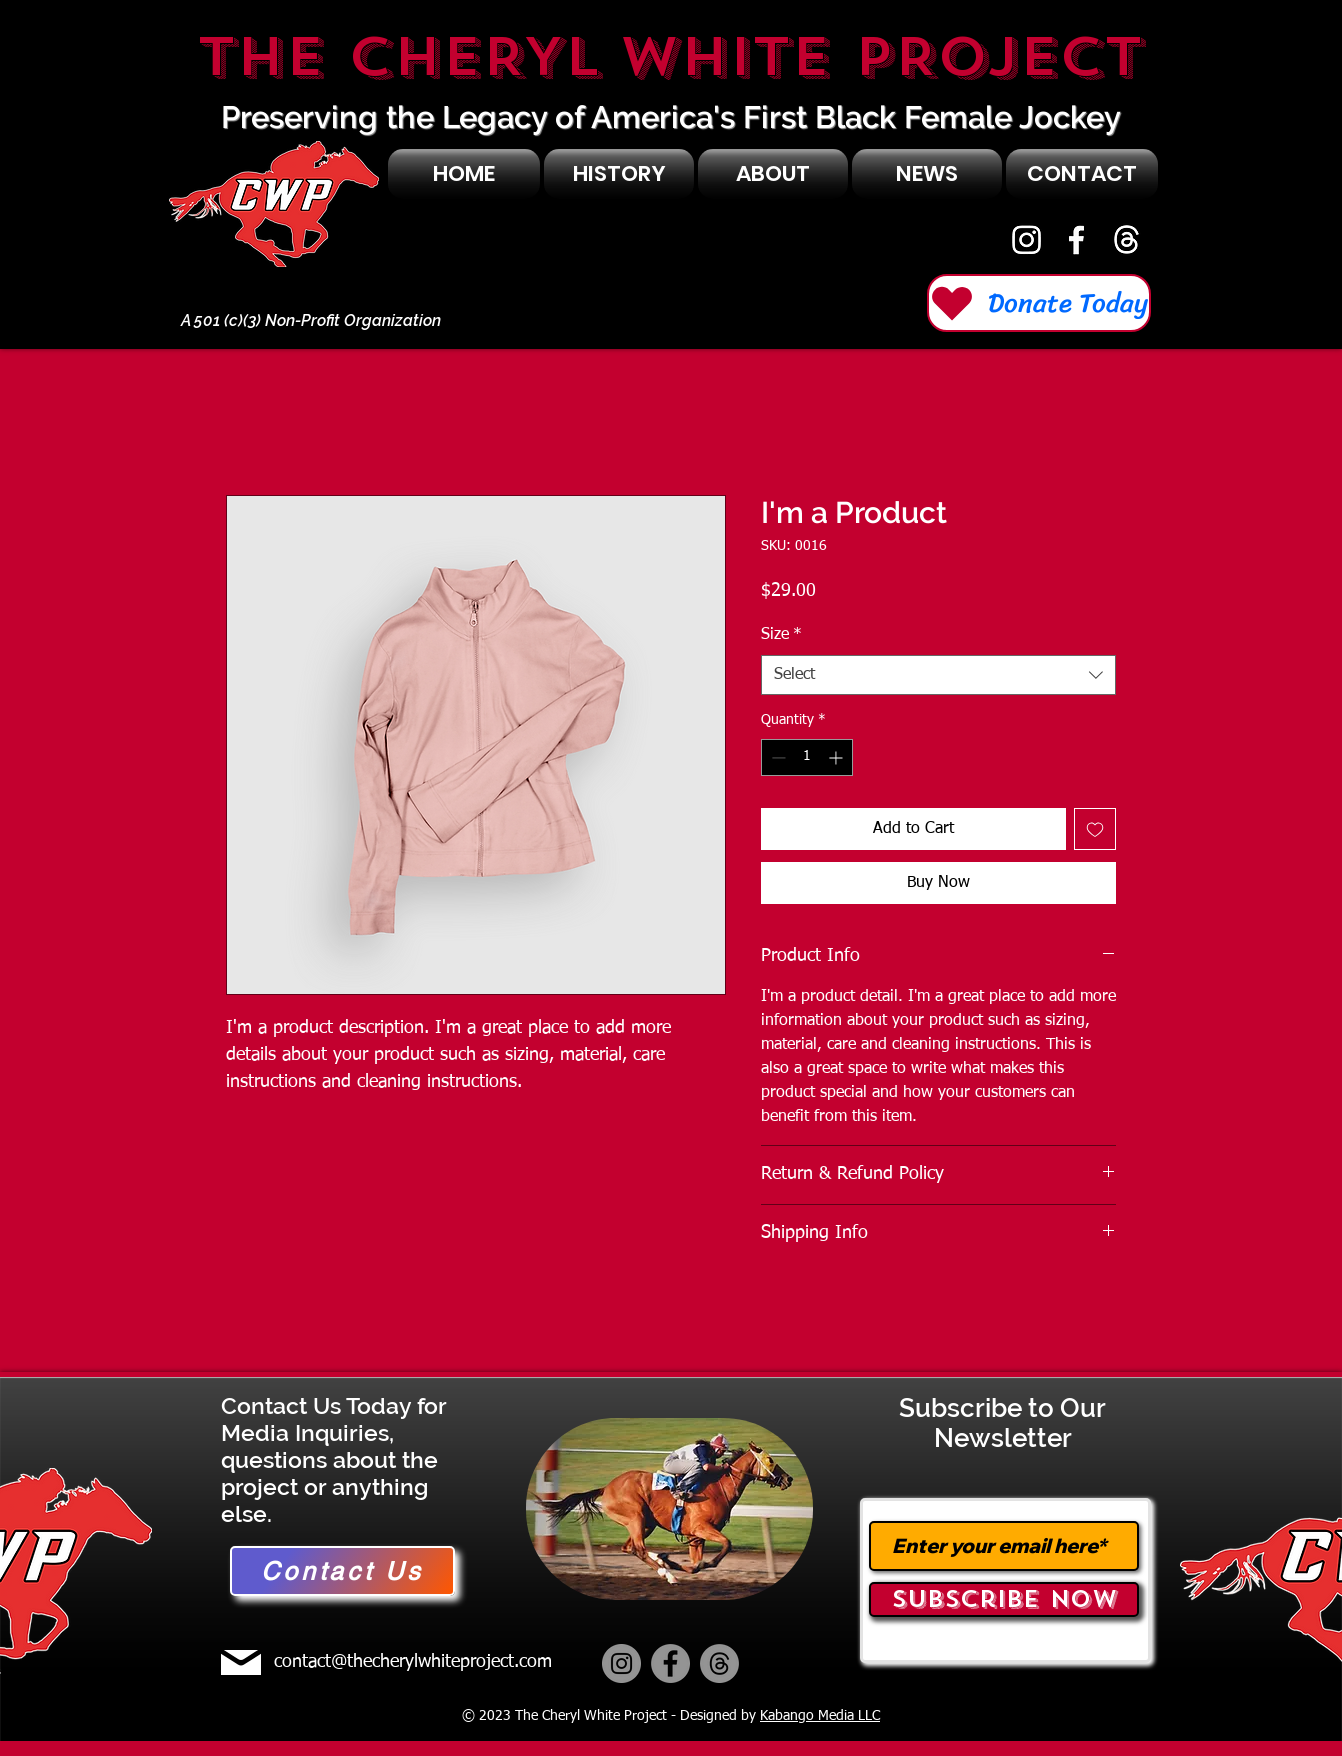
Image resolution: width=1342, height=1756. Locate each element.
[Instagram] (1026, 239)
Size (781, 635)
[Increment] (837, 757)
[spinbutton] (807, 757)
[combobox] (938, 675)
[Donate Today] (1039, 303)
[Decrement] (776, 757)
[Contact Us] (342, 1571)
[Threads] (719, 1663)
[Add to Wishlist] (1095, 829)
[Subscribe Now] (1004, 1599)
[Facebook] (1076, 239)
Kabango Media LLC (820, 1716)
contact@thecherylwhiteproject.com (413, 1662)
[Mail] (241, 1662)
